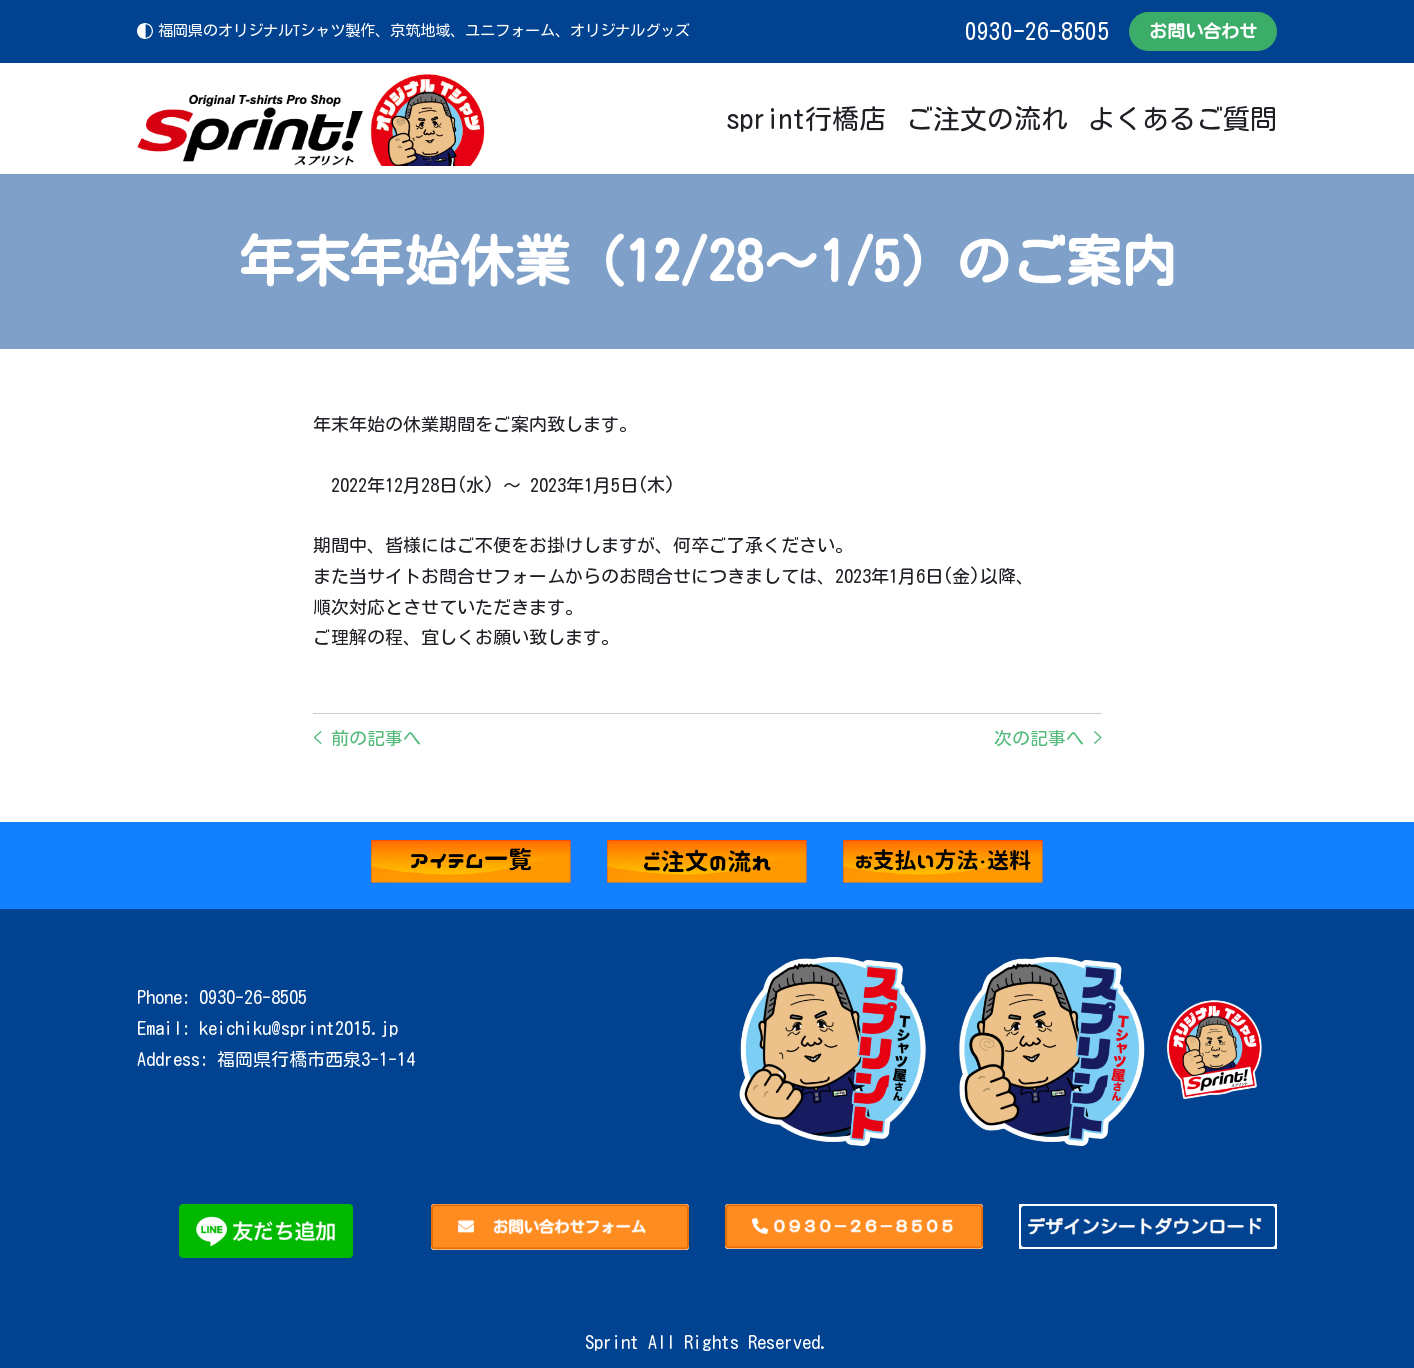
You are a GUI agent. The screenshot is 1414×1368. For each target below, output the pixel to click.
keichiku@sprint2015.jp (298, 1028)
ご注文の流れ (987, 118)
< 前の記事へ (367, 738)
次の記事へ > (1048, 738)
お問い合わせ (1203, 31)
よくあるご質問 (1182, 118)
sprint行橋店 (806, 118)
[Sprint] (312, 118)
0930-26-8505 (1037, 31)
